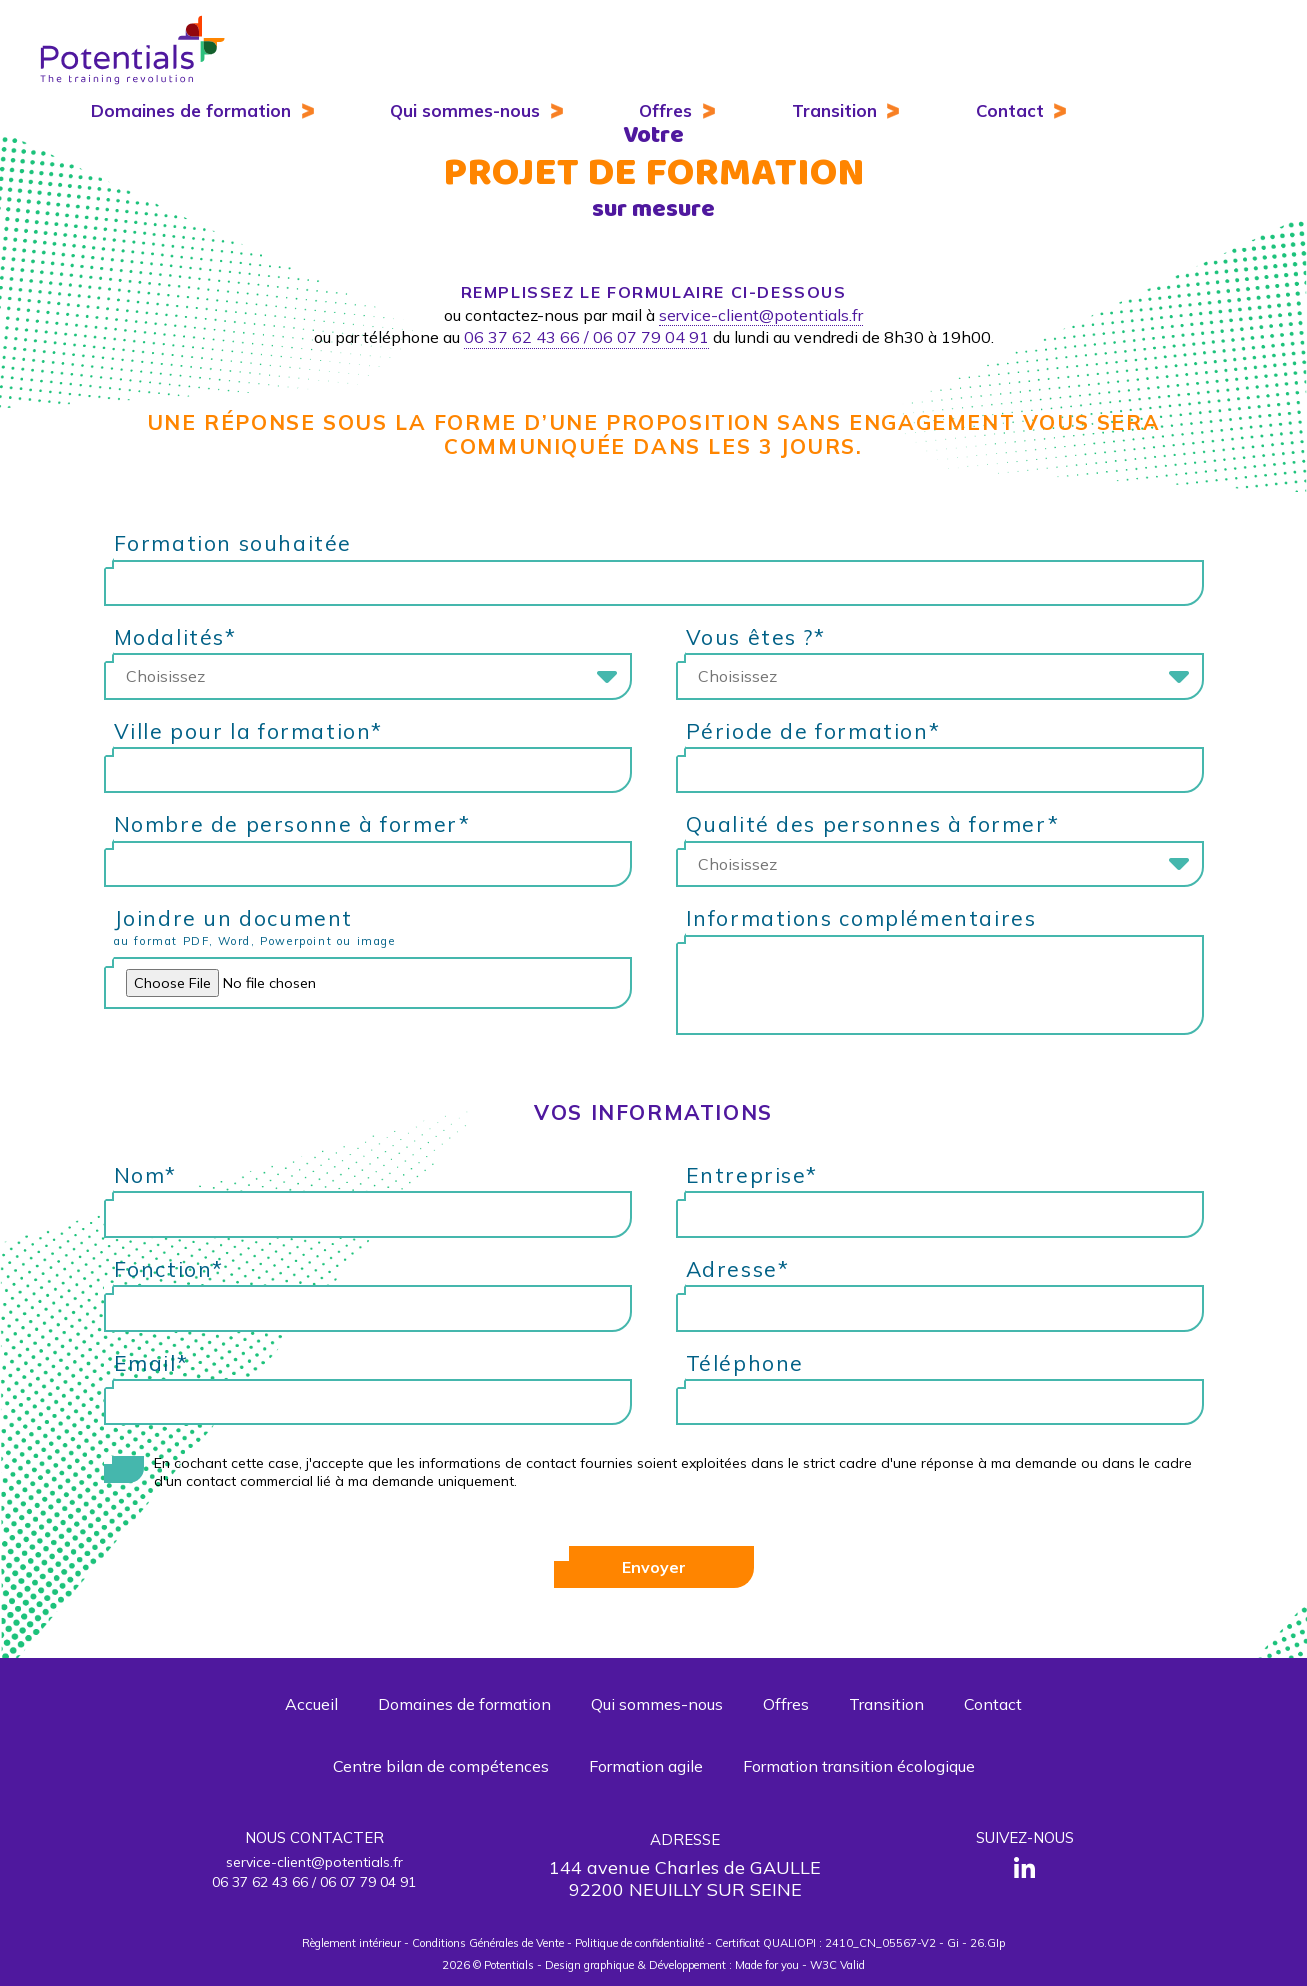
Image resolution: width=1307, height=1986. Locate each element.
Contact (1010, 110)
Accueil (311, 1704)
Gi (953, 1943)
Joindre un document (373, 929)
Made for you (767, 1965)
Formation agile (646, 1766)
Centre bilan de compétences (441, 1766)
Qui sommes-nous (465, 110)
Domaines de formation (191, 110)
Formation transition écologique (859, 1766)
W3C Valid (837, 1965)
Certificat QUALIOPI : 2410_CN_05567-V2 (825, 1943)
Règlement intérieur (351, 1943)
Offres (665, 110)
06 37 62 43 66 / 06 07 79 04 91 (586, 337)
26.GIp (987, 1943)
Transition (834, 110)
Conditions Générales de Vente (488, 1943)
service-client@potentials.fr (761, 315)
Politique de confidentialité (639, 1943)
